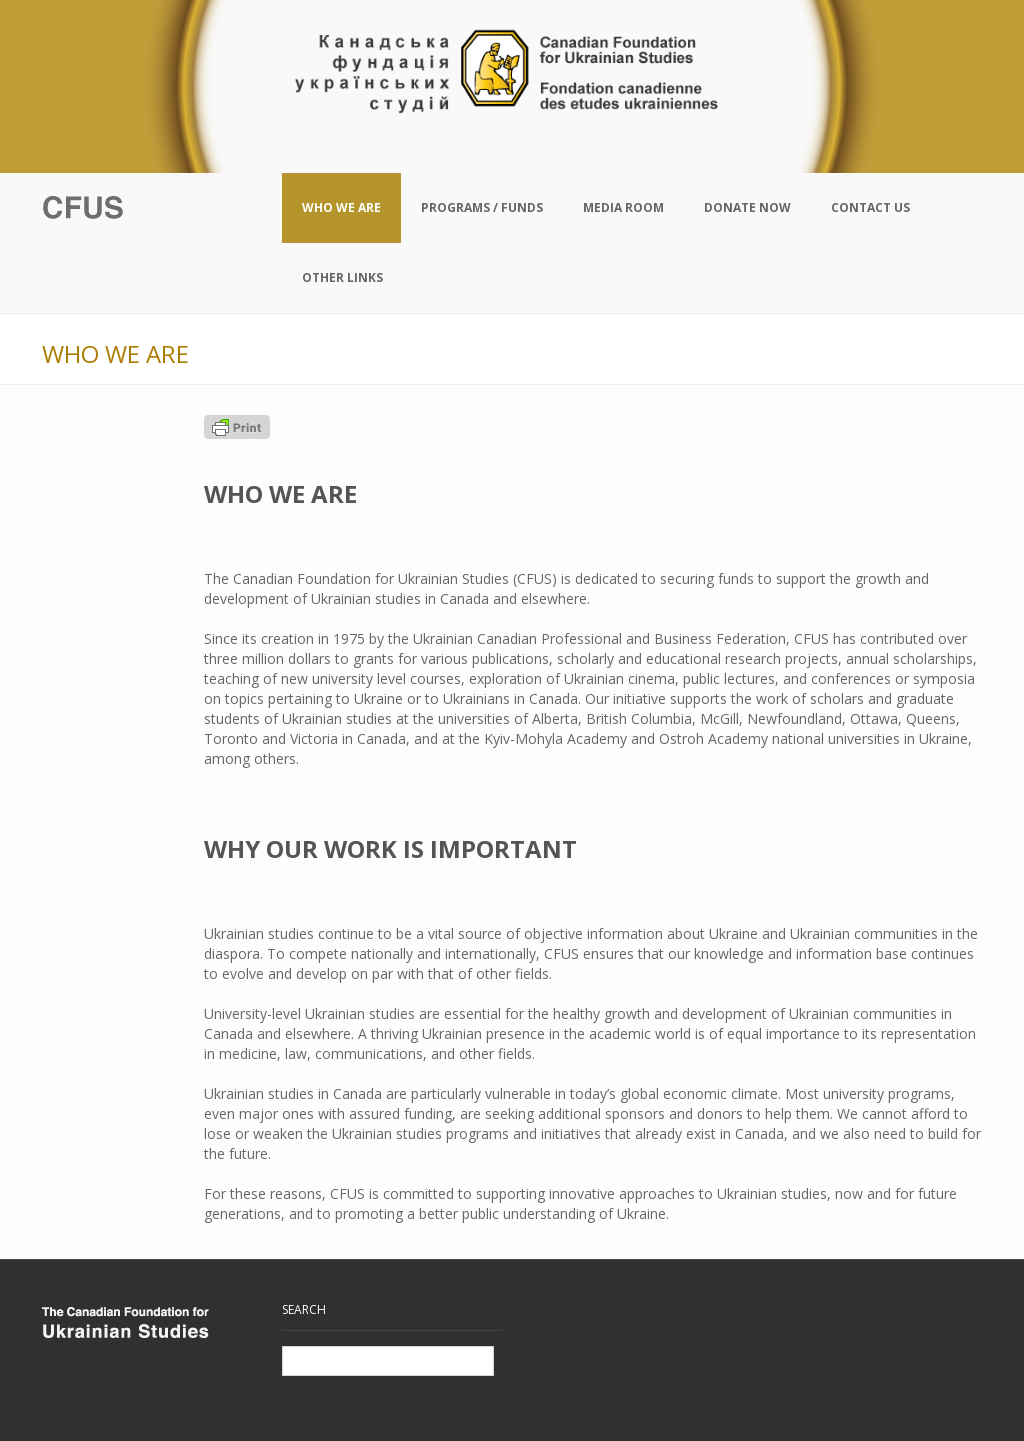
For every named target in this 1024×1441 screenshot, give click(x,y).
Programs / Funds (482, 207)
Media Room (623, 207)
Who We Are (341, 207)
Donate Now (747, 207)
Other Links (342, 277)
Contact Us (870, 207)
